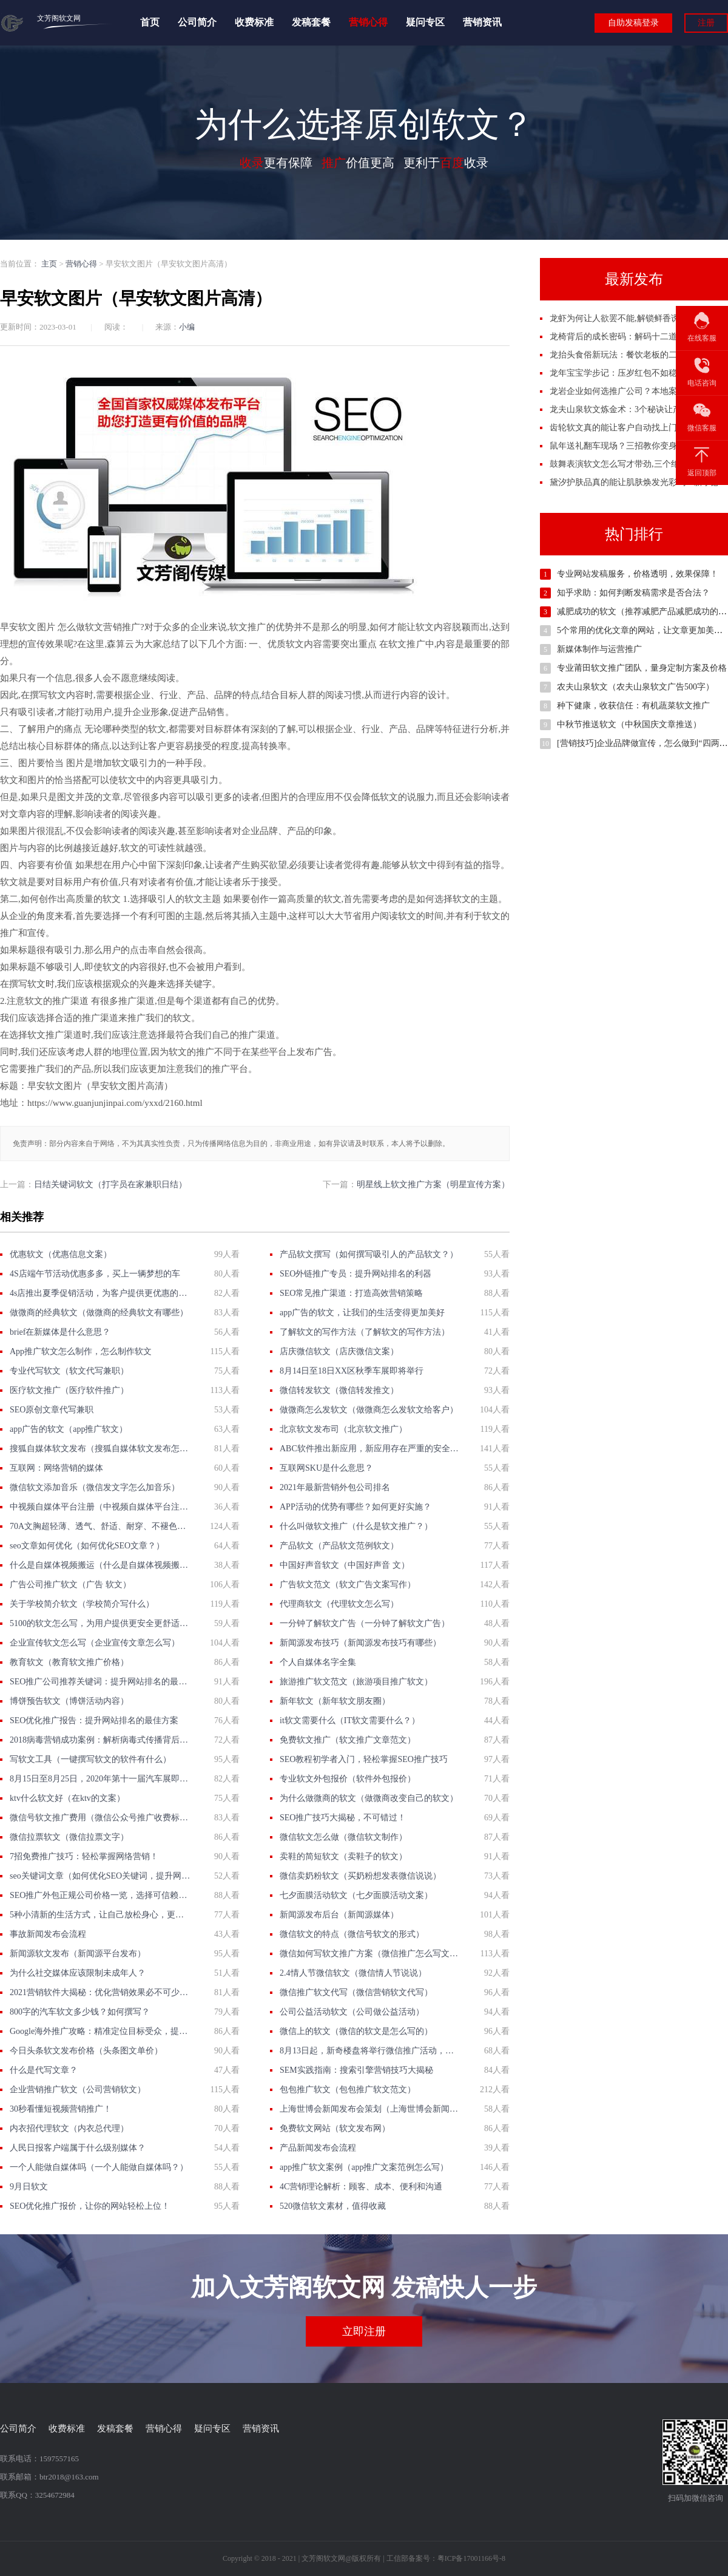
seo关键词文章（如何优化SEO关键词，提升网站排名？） (100, 1875)
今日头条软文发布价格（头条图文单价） (86, 2050)
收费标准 (254, 23)
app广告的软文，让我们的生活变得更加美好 (362, 1312)
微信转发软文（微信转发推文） (339, 1390)
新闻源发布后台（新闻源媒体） (339, 1914)
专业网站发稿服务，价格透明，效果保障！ (637, 573)
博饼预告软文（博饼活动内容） (69, 1701)
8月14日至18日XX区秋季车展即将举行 (351, 1370)
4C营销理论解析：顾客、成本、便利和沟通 (361, 2186)
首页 (150, 23)
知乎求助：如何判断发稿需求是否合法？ (633, 592)
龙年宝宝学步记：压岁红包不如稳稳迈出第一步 (639, 373)
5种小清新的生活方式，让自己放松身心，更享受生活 (100, 1914)
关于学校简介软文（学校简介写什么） (82, 1603)
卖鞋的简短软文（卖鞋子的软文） (343, 1856)
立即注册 (364, 2331)
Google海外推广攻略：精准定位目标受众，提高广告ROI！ (100, 2031)
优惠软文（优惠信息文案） (61, 1254)
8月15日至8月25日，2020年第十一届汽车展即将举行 (100, 1778)
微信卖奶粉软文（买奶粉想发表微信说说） (360, 1875)
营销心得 (368, 23)
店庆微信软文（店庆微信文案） (339, 1351)
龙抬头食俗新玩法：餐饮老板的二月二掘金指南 (639, 354)
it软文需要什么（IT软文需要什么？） (350, 1720)
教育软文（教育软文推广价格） (69, 1662)
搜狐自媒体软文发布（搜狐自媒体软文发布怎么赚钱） (100, 1448)
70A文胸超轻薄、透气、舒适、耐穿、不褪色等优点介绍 (100, 1526)
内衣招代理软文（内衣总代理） (69, 2128)
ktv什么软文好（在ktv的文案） (67, 1798)
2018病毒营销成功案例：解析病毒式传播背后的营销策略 (100, 1739)
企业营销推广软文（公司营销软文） (78, 2089)
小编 (187, 326)
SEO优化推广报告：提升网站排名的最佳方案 (94, 1720)
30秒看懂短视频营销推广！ (61, 2108)
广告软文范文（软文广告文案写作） (348, 1584)
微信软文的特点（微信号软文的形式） (352, 1934)
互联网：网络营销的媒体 (56, 1468)
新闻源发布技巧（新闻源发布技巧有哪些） (360, 1642)
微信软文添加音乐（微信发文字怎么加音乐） (95, 1487)
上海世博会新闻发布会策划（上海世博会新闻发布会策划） (370, 2108)
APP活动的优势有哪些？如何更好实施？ (355, 1506)
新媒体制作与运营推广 (599, 649)
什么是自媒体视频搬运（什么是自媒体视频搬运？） (100, 1565)
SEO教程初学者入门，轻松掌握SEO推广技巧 (364, 1759)
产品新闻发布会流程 (318, 2147)
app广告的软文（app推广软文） (68, 1429)
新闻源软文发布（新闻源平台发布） (78, 1953)
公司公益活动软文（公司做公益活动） (352, 2011)
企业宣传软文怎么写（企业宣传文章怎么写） (95, 1642)
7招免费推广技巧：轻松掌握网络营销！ (84, 1856)
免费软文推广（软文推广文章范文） (348, 1739)
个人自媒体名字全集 (318, 1662)
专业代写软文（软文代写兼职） (69, 1370)
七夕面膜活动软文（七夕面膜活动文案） (356, 1895)
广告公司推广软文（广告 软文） (70, 1584)
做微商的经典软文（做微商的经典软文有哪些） (99, 1312)
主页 (49, 263)
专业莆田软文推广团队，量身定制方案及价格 (642, 668)
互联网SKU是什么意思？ (326, 1468)
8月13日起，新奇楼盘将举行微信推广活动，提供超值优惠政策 (370, 2050)
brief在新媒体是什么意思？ (60, 1332)
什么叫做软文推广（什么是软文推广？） (356, 1526)
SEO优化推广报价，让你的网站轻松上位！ (90, 2206)
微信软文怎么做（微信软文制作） (343, 1837)
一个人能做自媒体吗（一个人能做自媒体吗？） (99, 2167)
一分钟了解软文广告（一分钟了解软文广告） (365, 1623)
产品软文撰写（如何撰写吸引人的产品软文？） (369, 1254)
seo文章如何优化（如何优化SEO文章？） (87, 1545)
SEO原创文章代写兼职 (51, 1409)
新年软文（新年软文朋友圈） (335, 1701)
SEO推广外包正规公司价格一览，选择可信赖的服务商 (100, 1895)
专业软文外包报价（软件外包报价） (348, 1778)
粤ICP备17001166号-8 (471, 2558)
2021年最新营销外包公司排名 (335, 1487)
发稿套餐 (311, 23)
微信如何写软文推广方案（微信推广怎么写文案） (370, 1953)
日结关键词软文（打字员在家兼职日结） (110, 1184)
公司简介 (197, 23)
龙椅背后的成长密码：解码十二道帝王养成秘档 (639, 336)
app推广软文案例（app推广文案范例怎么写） (364, 2167)
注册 (706, 22)
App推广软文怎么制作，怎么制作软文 (81, 1351)
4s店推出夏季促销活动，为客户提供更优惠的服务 (100, 1293)
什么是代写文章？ (44, 2070)
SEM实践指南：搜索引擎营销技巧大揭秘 (356, 2070)
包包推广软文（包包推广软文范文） (348, 2089)
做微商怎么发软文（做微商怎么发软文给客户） (369, 1409)
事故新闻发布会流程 (48, 1934)
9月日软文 (29, 2186)
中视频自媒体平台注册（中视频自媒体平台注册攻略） (100, 1506)
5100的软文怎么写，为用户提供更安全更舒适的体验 (100, 1623)
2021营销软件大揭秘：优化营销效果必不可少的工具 (100, 1992)
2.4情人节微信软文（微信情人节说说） (353, 1973)
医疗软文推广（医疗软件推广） (69, 1390)
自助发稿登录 (633, 22)
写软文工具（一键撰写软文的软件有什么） (90, 1759)
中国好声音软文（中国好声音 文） (345, 1565)
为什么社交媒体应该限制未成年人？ (78, 1973)
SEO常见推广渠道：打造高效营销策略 (351, 1293)
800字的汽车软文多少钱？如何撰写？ (80, 2011)
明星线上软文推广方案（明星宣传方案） (433, 1184)
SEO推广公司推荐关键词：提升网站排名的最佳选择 (100, 1681)
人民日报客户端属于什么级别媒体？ (78, 2147)
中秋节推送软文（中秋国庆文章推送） (629, 724)
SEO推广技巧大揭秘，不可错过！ (343, 1817)
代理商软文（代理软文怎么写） (339, 1603)
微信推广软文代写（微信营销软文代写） (356, 1992)
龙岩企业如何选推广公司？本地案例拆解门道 (635, 391)
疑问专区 (425, 23)
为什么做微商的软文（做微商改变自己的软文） (369, 1798)
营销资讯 (482, 23)
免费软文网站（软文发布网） (335, 2128)
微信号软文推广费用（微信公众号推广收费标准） (100, 1817)
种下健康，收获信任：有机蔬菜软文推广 (633, 705)
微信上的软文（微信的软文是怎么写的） (356, 2031)
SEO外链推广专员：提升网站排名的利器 (355, 1273)
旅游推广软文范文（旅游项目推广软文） (356, 1681)
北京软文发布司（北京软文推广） (343, 1429)
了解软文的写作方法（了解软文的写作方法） (365, 1332)
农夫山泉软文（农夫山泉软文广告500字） (635, 686)
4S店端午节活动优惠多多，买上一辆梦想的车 (95, 1273)
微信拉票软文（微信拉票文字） (69, 1837)
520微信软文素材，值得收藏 (333, 2206)
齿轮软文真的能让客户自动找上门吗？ (622, 427)
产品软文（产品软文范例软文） (339, 1545)
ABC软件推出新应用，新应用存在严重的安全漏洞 (370, 1448)
